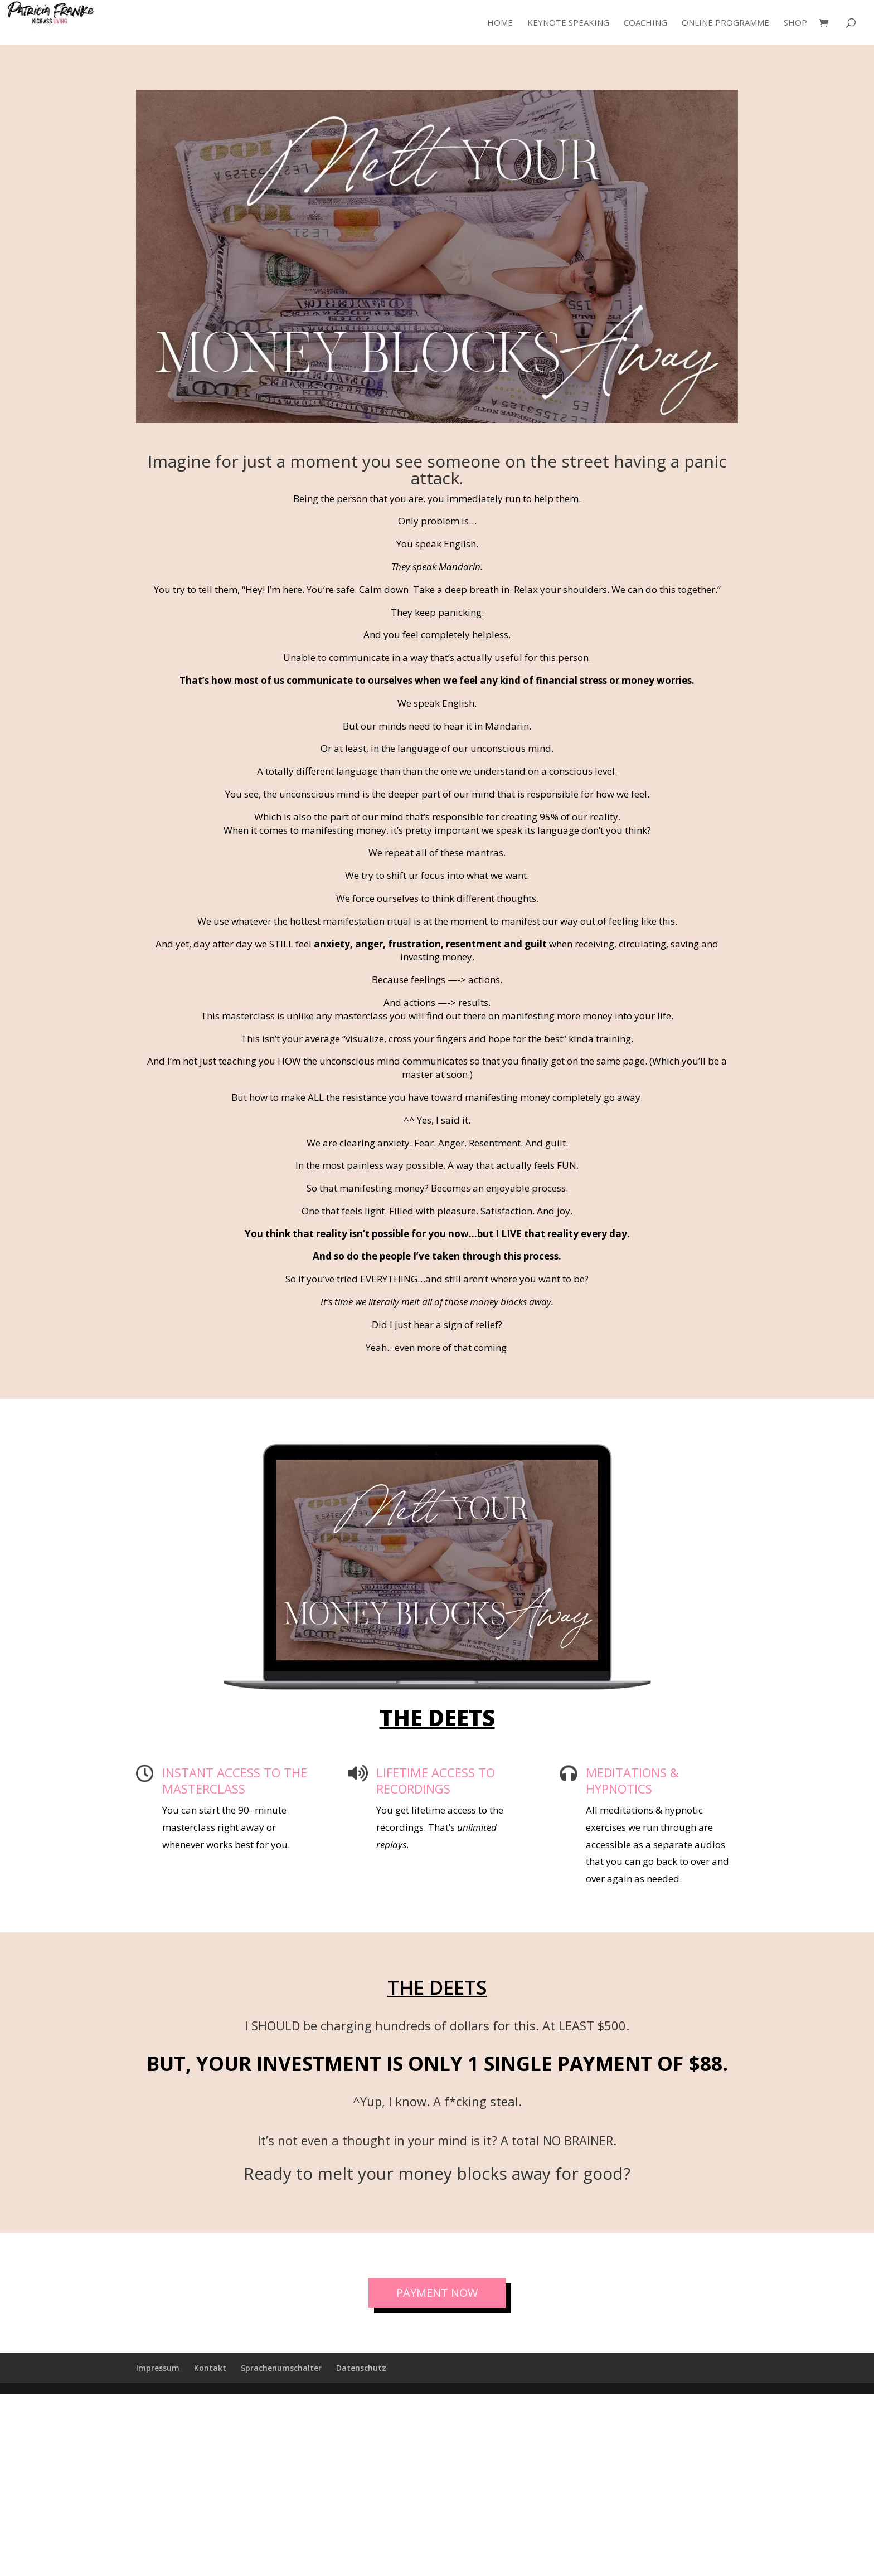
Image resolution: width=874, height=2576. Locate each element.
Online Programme (725, 23)
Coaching (645, 23)
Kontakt (210, 2368)
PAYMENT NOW (437, 2292)
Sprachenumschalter (281, 2368)
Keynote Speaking (568, 23)
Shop (795, 23)
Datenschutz (361, 2368)
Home (500, 23)
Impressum (157, 2368)
